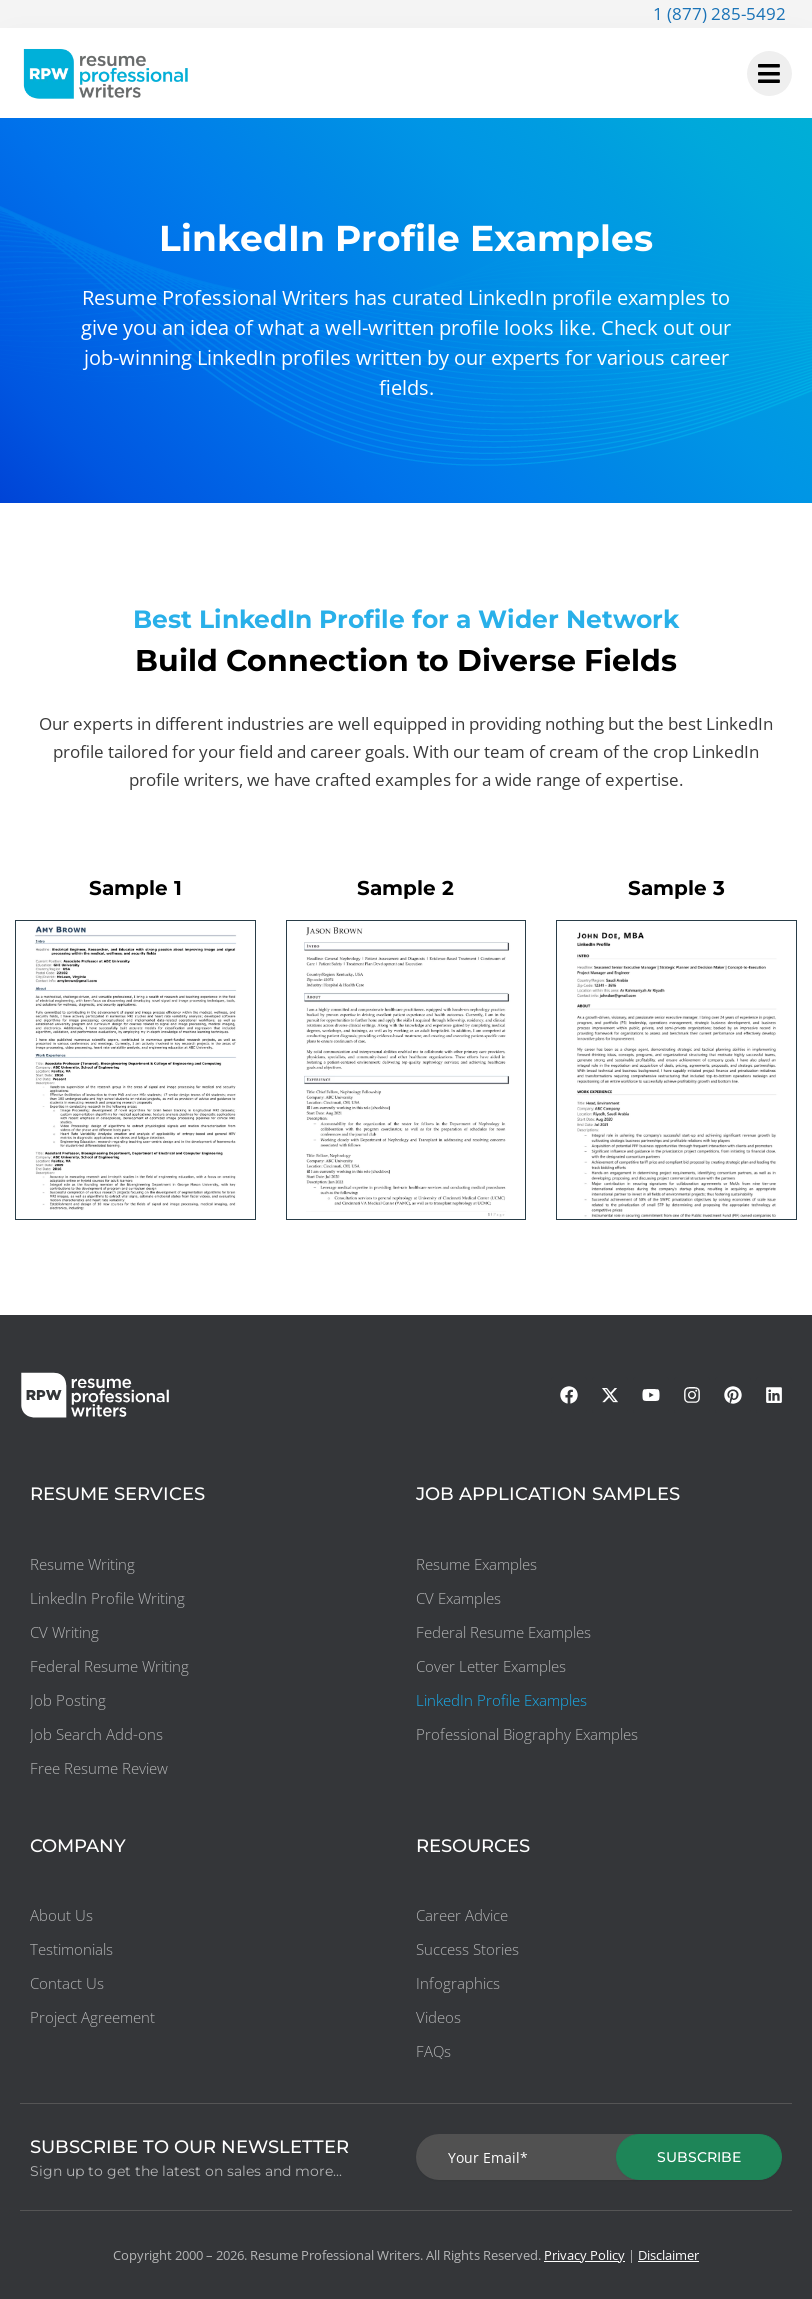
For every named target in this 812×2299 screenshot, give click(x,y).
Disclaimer (668, 2255)
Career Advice (462, 1915)
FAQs (433, 2051)
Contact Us (67, 1983)
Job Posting (68, 1700)
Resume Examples (476, 1564)
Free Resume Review (99, 1768)
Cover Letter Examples (491, 1666)
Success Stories (467, 1949)
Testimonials (71, 1949)
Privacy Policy (584, 2255)
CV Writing (64, 1632)
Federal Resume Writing (109, 1666)
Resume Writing (82, 1564)
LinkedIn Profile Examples (501, 1700)
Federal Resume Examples (503, 1632)
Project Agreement (92, 2017)
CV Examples (458, 1598)
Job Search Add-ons (96, 1734)
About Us (61, 1915)
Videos (438, 2017)
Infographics (458, 1983)
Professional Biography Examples (527, 1734)
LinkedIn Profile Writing (107, 1598)
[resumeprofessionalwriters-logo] (105, 73)
